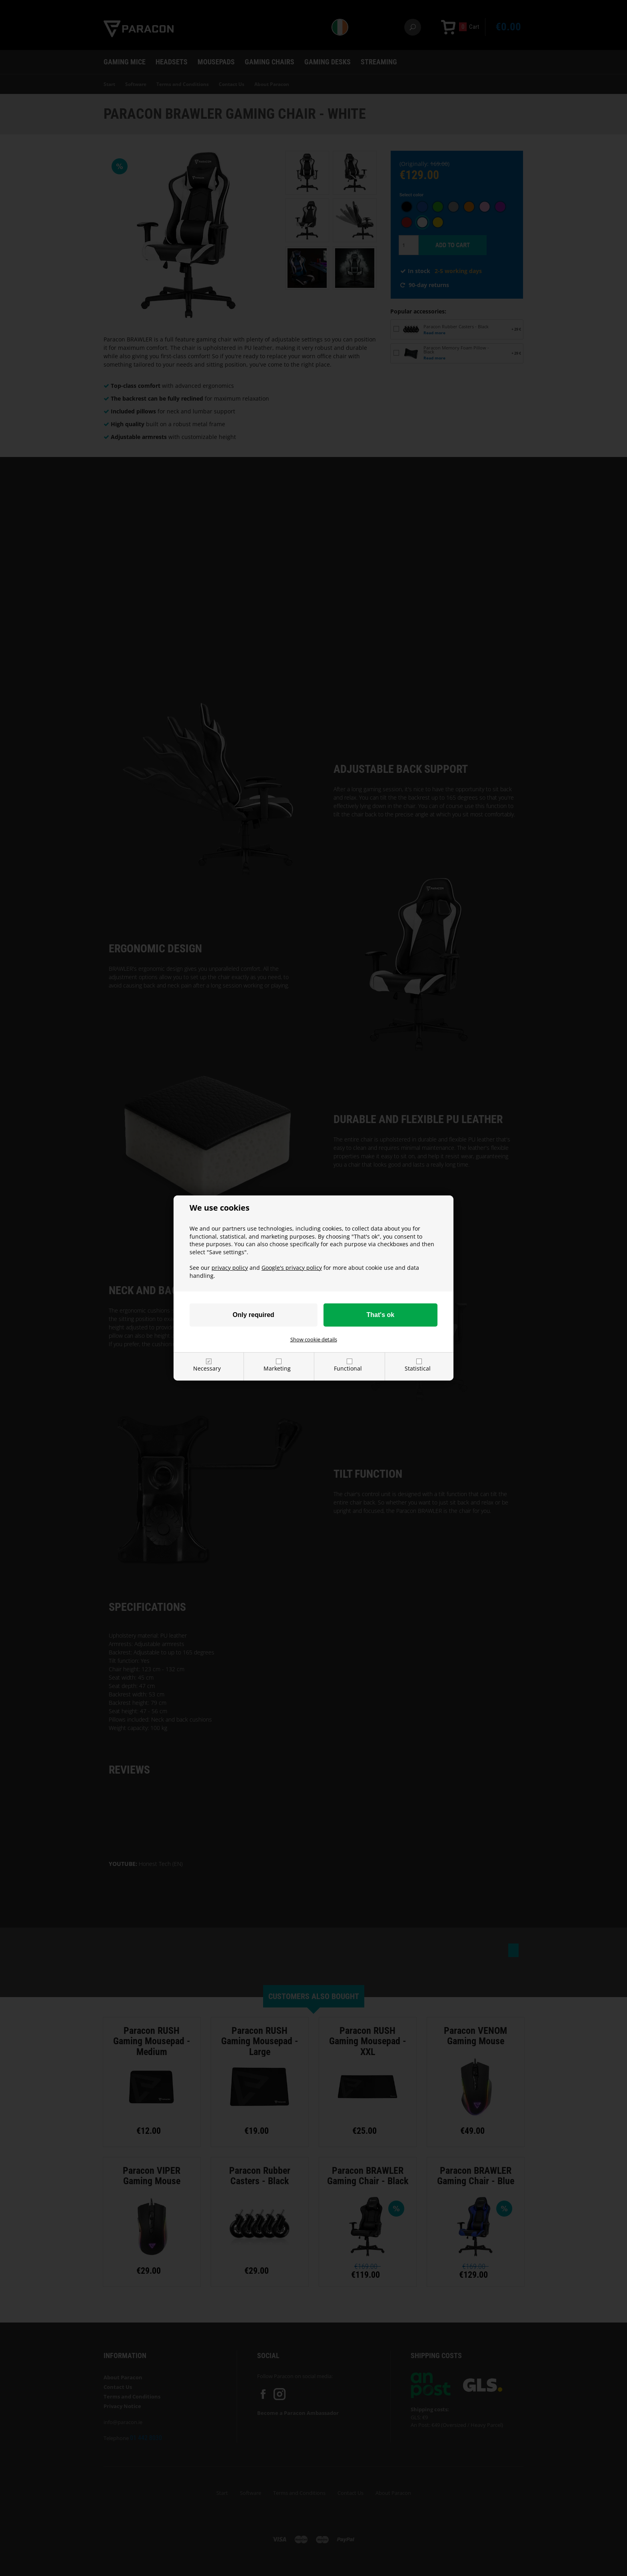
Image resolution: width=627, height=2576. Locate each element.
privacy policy (230, 1267)
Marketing (277, 1368)
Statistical (418, 1368)
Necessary (207, 1368)
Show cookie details (313, 1339)
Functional (348, 1368)
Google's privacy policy (292, 1267)
